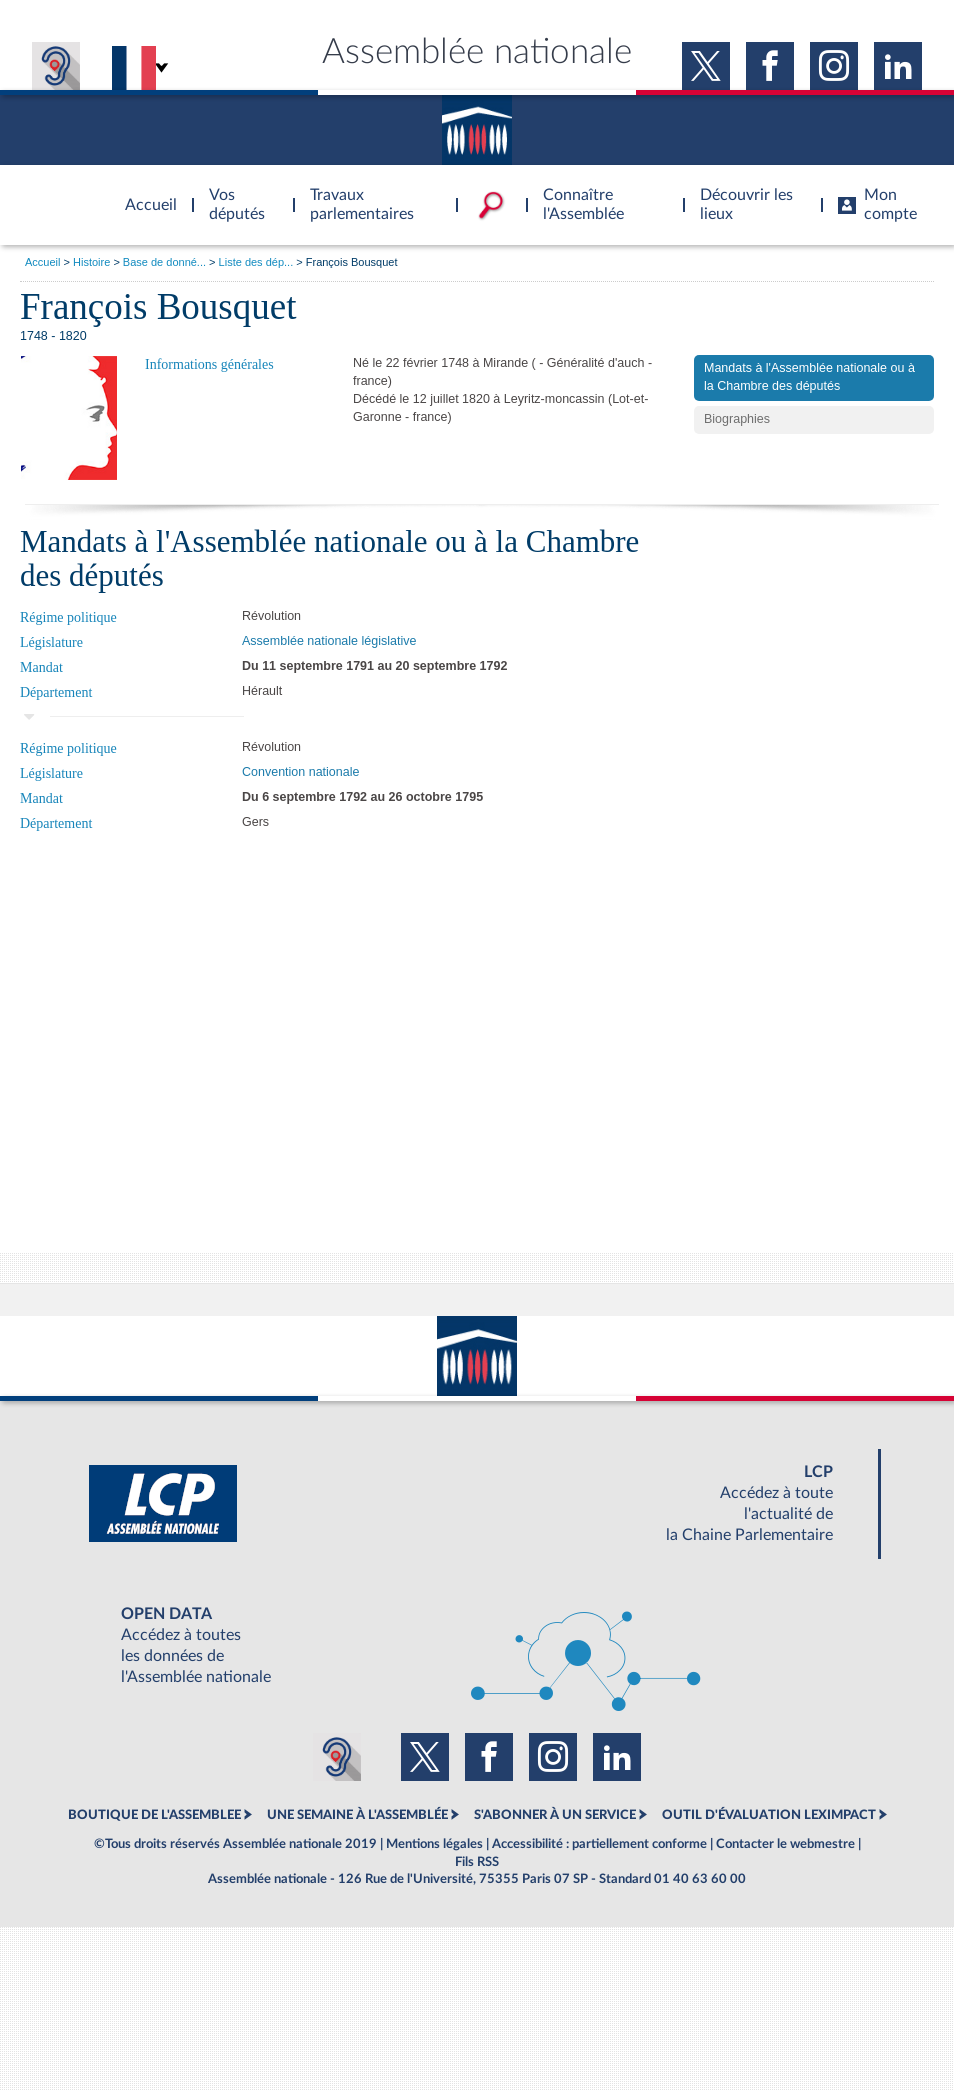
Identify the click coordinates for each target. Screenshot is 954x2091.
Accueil (42, 262)
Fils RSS (477, 1862)
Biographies (737, 419)
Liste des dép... (256, 262)
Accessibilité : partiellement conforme (599, 1844)
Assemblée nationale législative (329, 641)
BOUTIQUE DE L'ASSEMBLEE (154, 1815)
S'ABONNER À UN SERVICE (555, 1815)
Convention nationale (300, 772)
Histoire (91, 262)
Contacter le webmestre (785, 1844)
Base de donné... (164, 262)
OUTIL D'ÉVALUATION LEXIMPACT (769, 1815)
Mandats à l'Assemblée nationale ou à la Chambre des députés (809, 377)
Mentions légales (434, 1844)
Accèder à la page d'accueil (144, 193)
